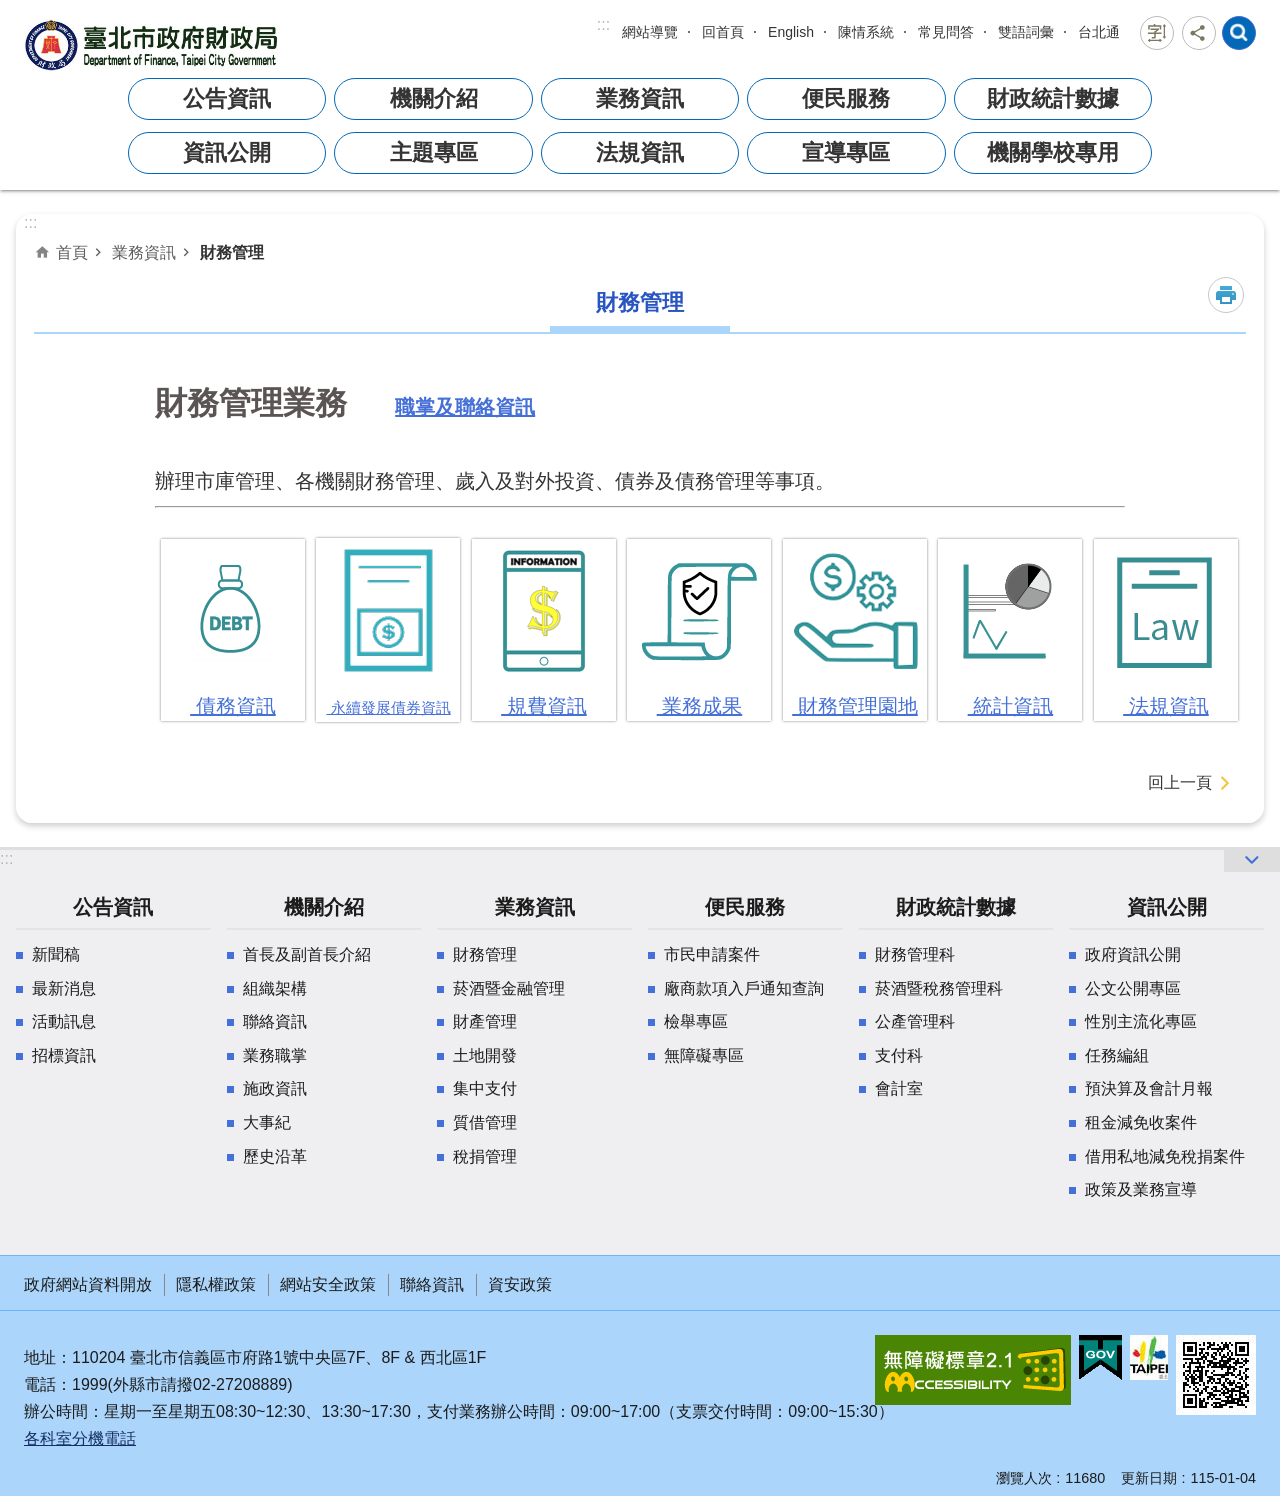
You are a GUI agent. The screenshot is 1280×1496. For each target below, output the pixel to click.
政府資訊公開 (1133, 954)
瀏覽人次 (1024, 1478)
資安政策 (520, 1284)
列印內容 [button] (1226, 295)
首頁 (72, 252)
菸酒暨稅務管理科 (939, 988)
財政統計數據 (1053, 98)
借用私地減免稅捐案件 (1165, 1156)
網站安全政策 (328, 1284)
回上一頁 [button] (1180, 782)
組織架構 (275, 988)
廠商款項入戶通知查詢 (744, 988)
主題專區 (434, 152)
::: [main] (30, 222)
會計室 (899, 1088)
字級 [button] (1157, 33)
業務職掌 (275, 1055)
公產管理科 (915, 1021)
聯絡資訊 (275, 1021)
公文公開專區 (1133, 988)
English (791, 32)
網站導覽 (650, 32)
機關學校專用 (1053, 152)
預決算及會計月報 (1149, 1088)
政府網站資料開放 (88, 1284)
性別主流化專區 (1141, 1021)
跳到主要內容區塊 (10, 10)
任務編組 (1117, 1055)
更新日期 (1149, 1478)
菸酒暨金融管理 (509, 988)
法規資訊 (640, 152)
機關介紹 (434, 98)
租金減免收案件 (1141, 1122)
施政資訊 (275, 1088)
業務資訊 (640, 98)
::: (603, 24)
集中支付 (485, 1088)
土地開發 (485, 1055)
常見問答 (946, 32)
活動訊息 (64, 1021)
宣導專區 (846, 152)
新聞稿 (56, 954)
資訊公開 (227, 152)
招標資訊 (64, 1055)
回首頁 (723, 32)
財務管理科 (915, 954)
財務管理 (232, 252)
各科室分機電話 (80, 1438)
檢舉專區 (696, 1021)
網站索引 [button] (1239, 33)
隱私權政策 (216, 1284)
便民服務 (846, 98)
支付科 (899, 1055)
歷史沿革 (275, 1156)
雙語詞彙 (1026, 32)
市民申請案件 (712, 954)
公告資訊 (227, 98)
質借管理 (485, 1122)
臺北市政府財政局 (154, 44)
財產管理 (485, 1021)
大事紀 (267, 1122)
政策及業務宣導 (1141, 1189)
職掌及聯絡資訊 (465, 410)
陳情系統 (866, 32)
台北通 (1099, 32)
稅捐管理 (485, 1156)
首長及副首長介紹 (307, 954)
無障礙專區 (704, 1055)
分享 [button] (1199, 33)
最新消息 (64, 988)
